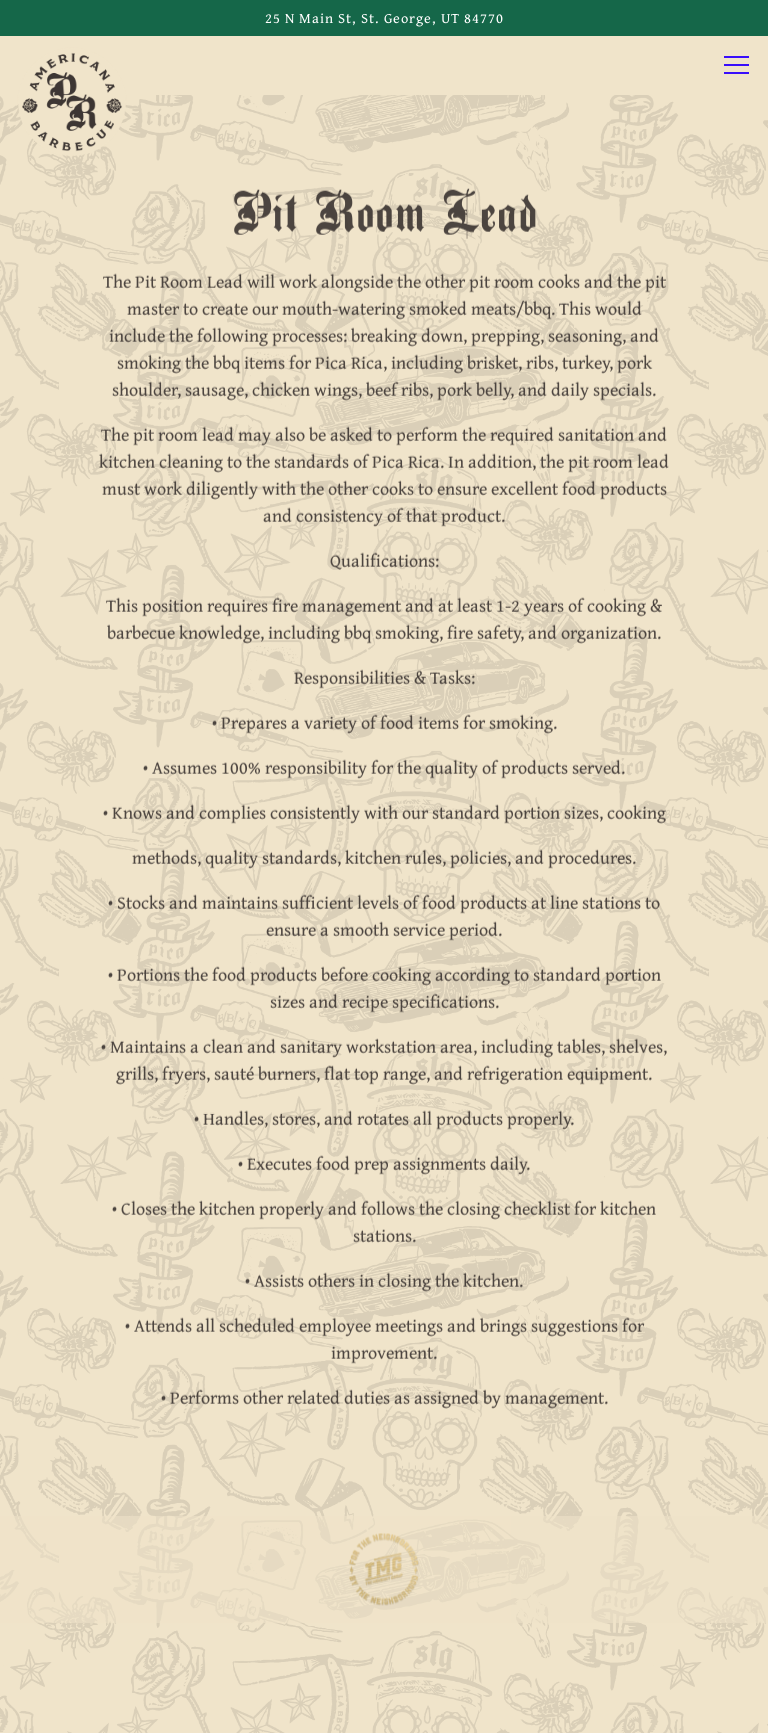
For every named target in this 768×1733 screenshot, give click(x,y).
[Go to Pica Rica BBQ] (384, 18)
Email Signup (384, 1704)
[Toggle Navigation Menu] (736, 65)
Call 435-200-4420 (384, 1644)
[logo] (384, 1572)
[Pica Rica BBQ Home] (72, 100)
